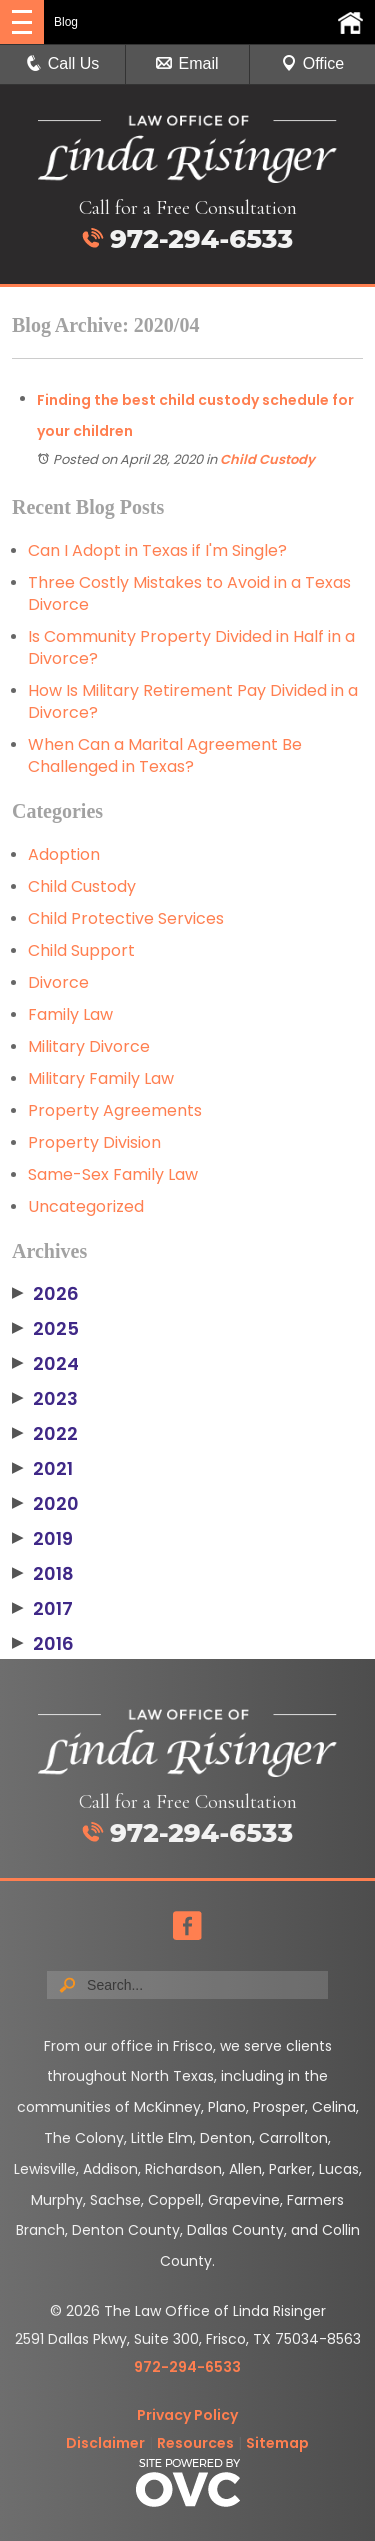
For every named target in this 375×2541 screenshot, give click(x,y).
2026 (45, 1294)
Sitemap (277, 2443)
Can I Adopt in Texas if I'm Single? (157, 550)
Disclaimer (105, 2443)
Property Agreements (115, 1110)
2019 (42, 1539)
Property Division (94, 1142)
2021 (42, 1469)
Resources (195, 2443)
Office (313, 63)
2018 (43, 1574)
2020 (45, 1504)
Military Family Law (101, 1078)
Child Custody (267, 459)
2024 (45, 1364)
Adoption (64, 854)
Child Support (81, 950)
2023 (45, 1399)
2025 (45, 1329)
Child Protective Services (126, 918)
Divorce (58, 982)
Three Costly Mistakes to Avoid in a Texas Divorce (189, 593)
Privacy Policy (187, 2415)
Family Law (70, 1014)
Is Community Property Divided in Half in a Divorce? (191, 647)
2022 (45, 1434)
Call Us (63, 63)
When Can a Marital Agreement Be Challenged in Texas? (165, 755)
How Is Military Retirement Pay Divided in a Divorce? (193, 701)
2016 (43, 1644)
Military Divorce (89, 1046)
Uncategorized (86, 1206)
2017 (42, 1609)
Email (187, 63)
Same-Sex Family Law (113, 1174)
